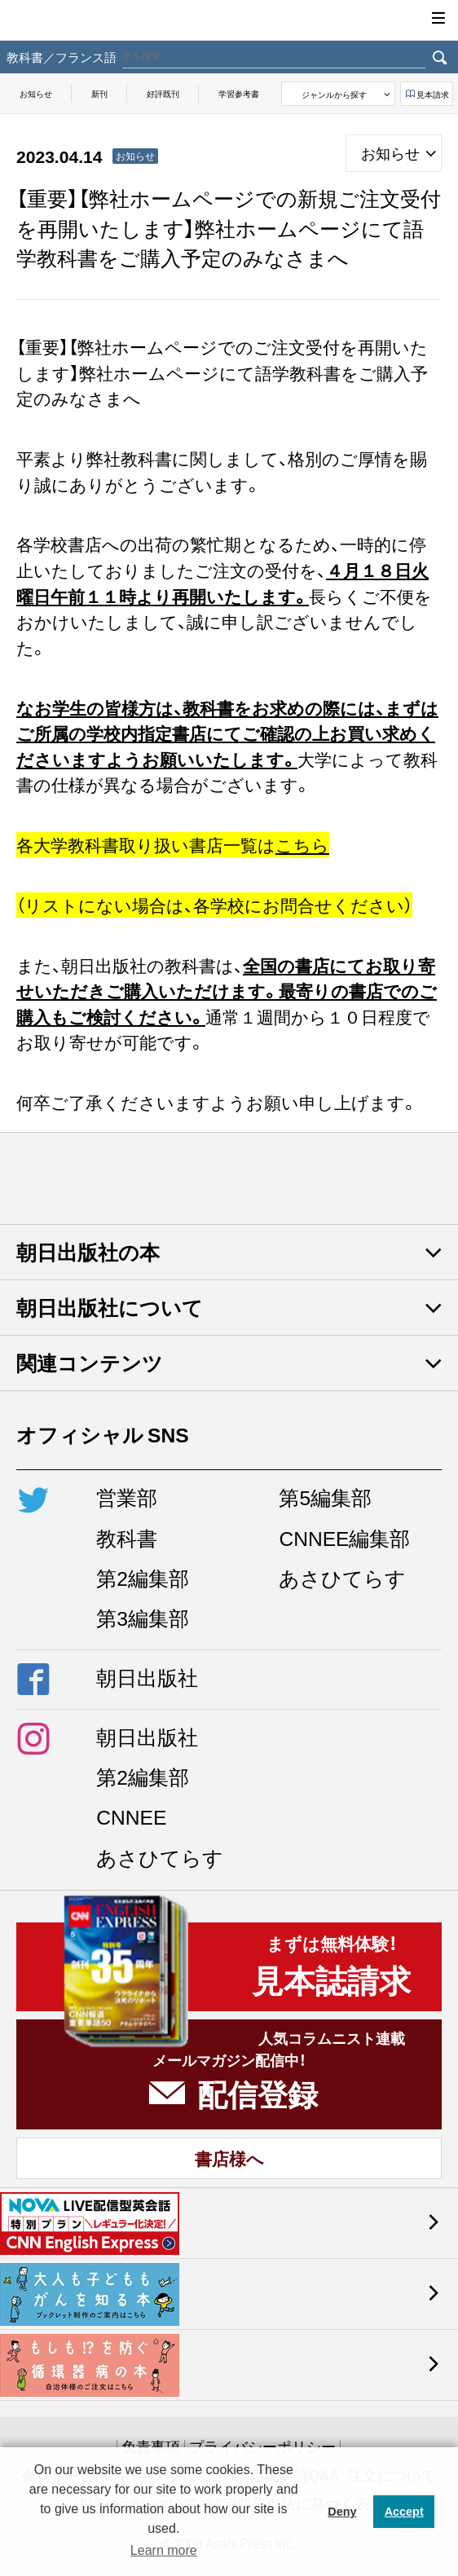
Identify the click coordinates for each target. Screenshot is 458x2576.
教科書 (126, 1537)
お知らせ (36, 93)
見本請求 (432, 94)
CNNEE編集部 (344, 1537)
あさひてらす (342, 1577)
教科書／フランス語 (62, 56)
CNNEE (131, 1816)
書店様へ (229, 2158)
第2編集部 (142, 1577)
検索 (440, 57)
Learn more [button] (163, 2550)
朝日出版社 (229, 20)
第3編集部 (142, 1617)
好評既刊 (163, 93)
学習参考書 (238, 93)
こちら (302, 844)
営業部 (126, 1497)
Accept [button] (404, 2511)
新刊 (99, 93)
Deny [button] (342, 2511)
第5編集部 (325, 1497)
